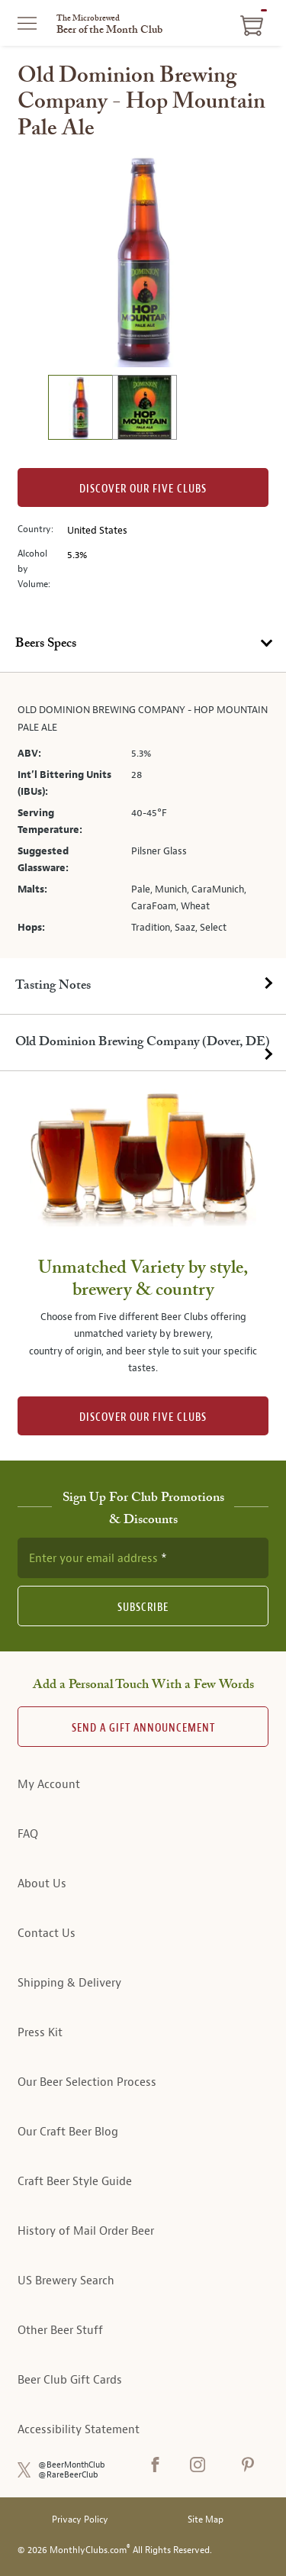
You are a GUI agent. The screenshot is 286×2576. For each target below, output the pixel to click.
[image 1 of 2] (80, 409)
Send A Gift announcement (143, 1728)
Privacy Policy (80, 2520)
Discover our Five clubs (143, 489)
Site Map (205, 2520)
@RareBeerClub (68, 2475)
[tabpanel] (143, 815)
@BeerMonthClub (71, 2465)
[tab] (143, 644)
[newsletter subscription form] (143, 1557)
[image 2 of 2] (144, 409)
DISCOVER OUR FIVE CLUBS (143, 1417)
